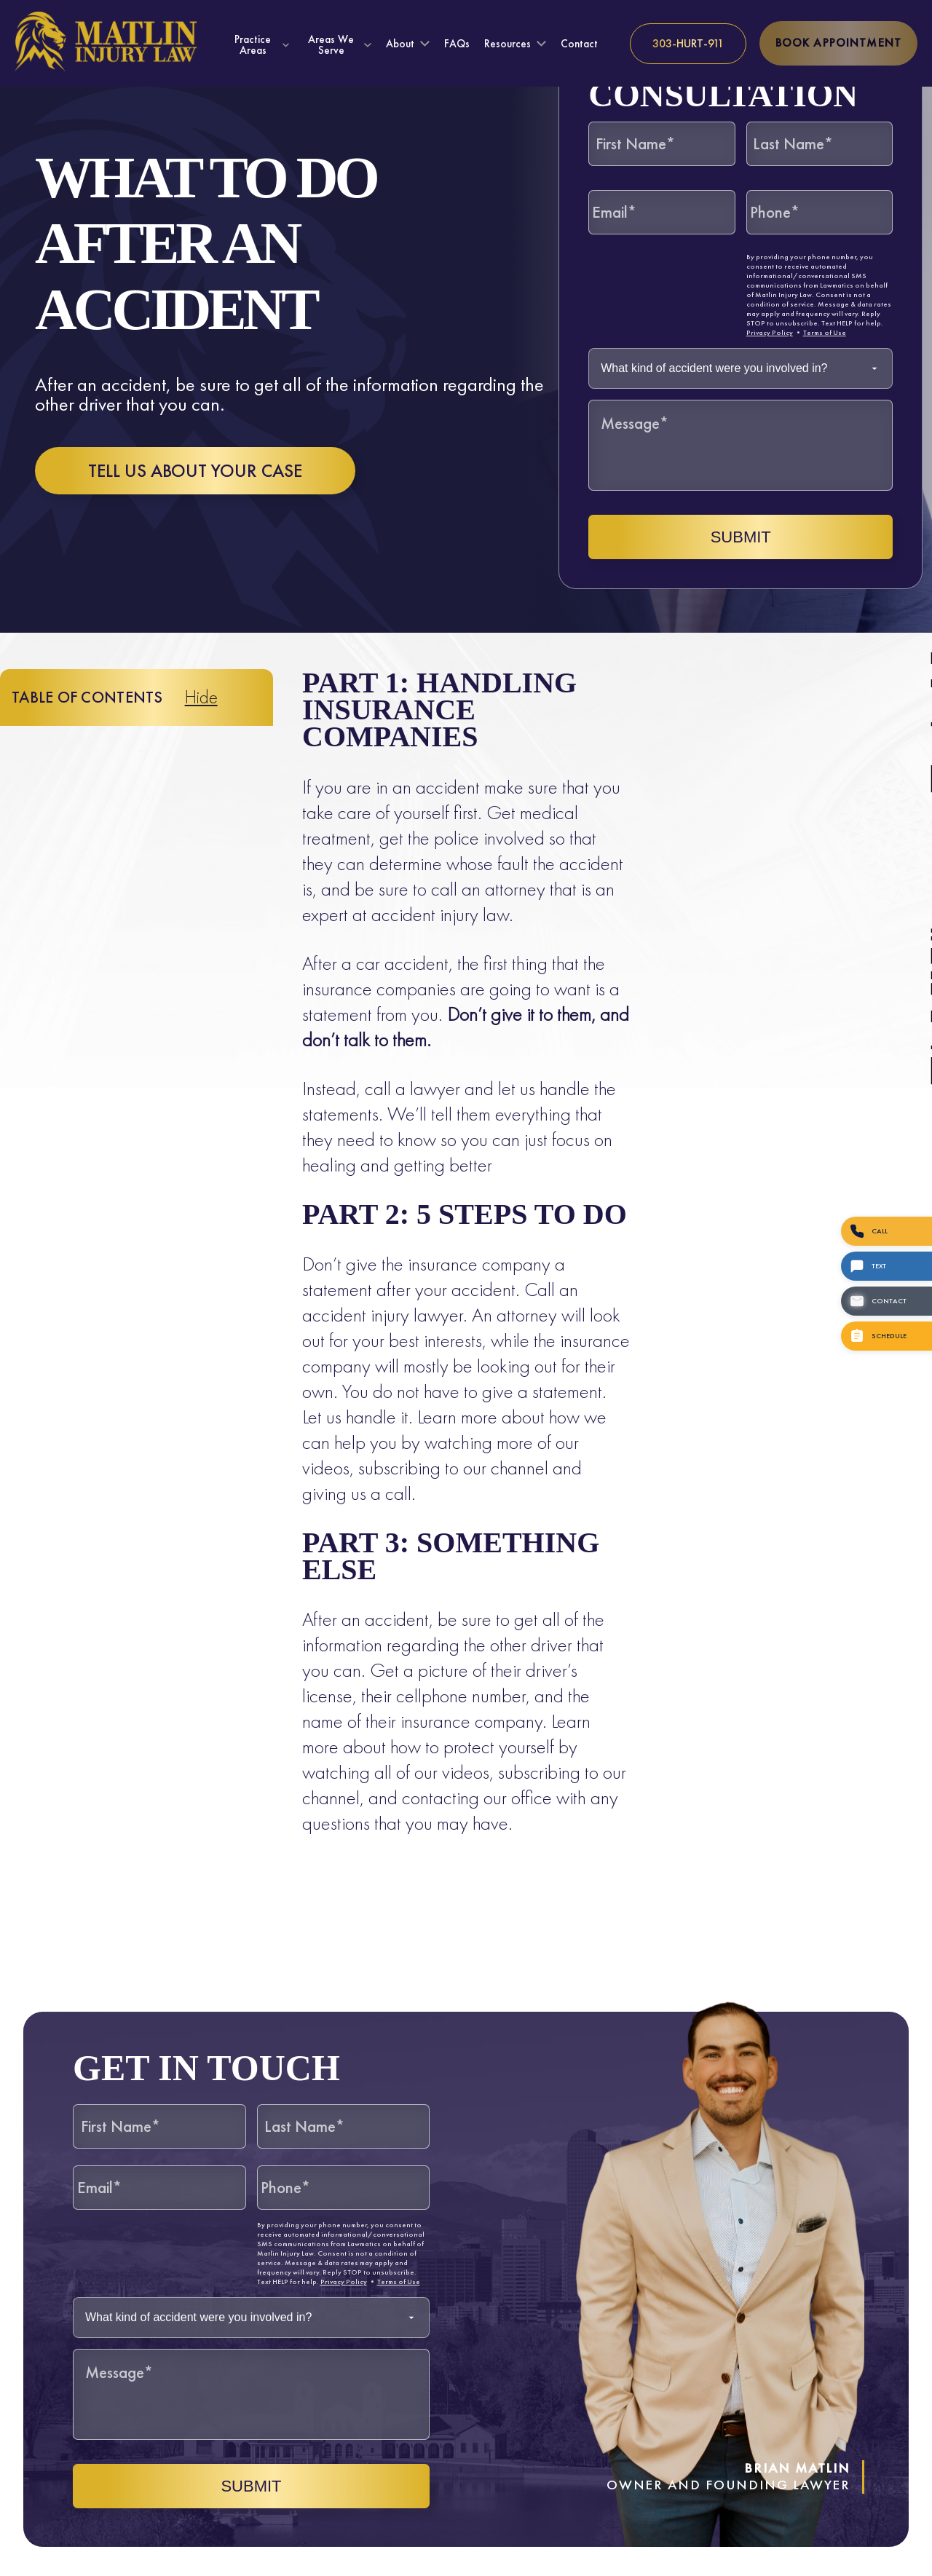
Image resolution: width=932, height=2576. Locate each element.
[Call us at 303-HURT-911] (688, 43)
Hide (201, 697)
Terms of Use (824, 332)
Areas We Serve (331, 44)
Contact (579, 43)
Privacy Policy (769, 332)
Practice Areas (252, 44)
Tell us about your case (195, 471)
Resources (507, 44)
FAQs (457, 43)
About (400, 44)
